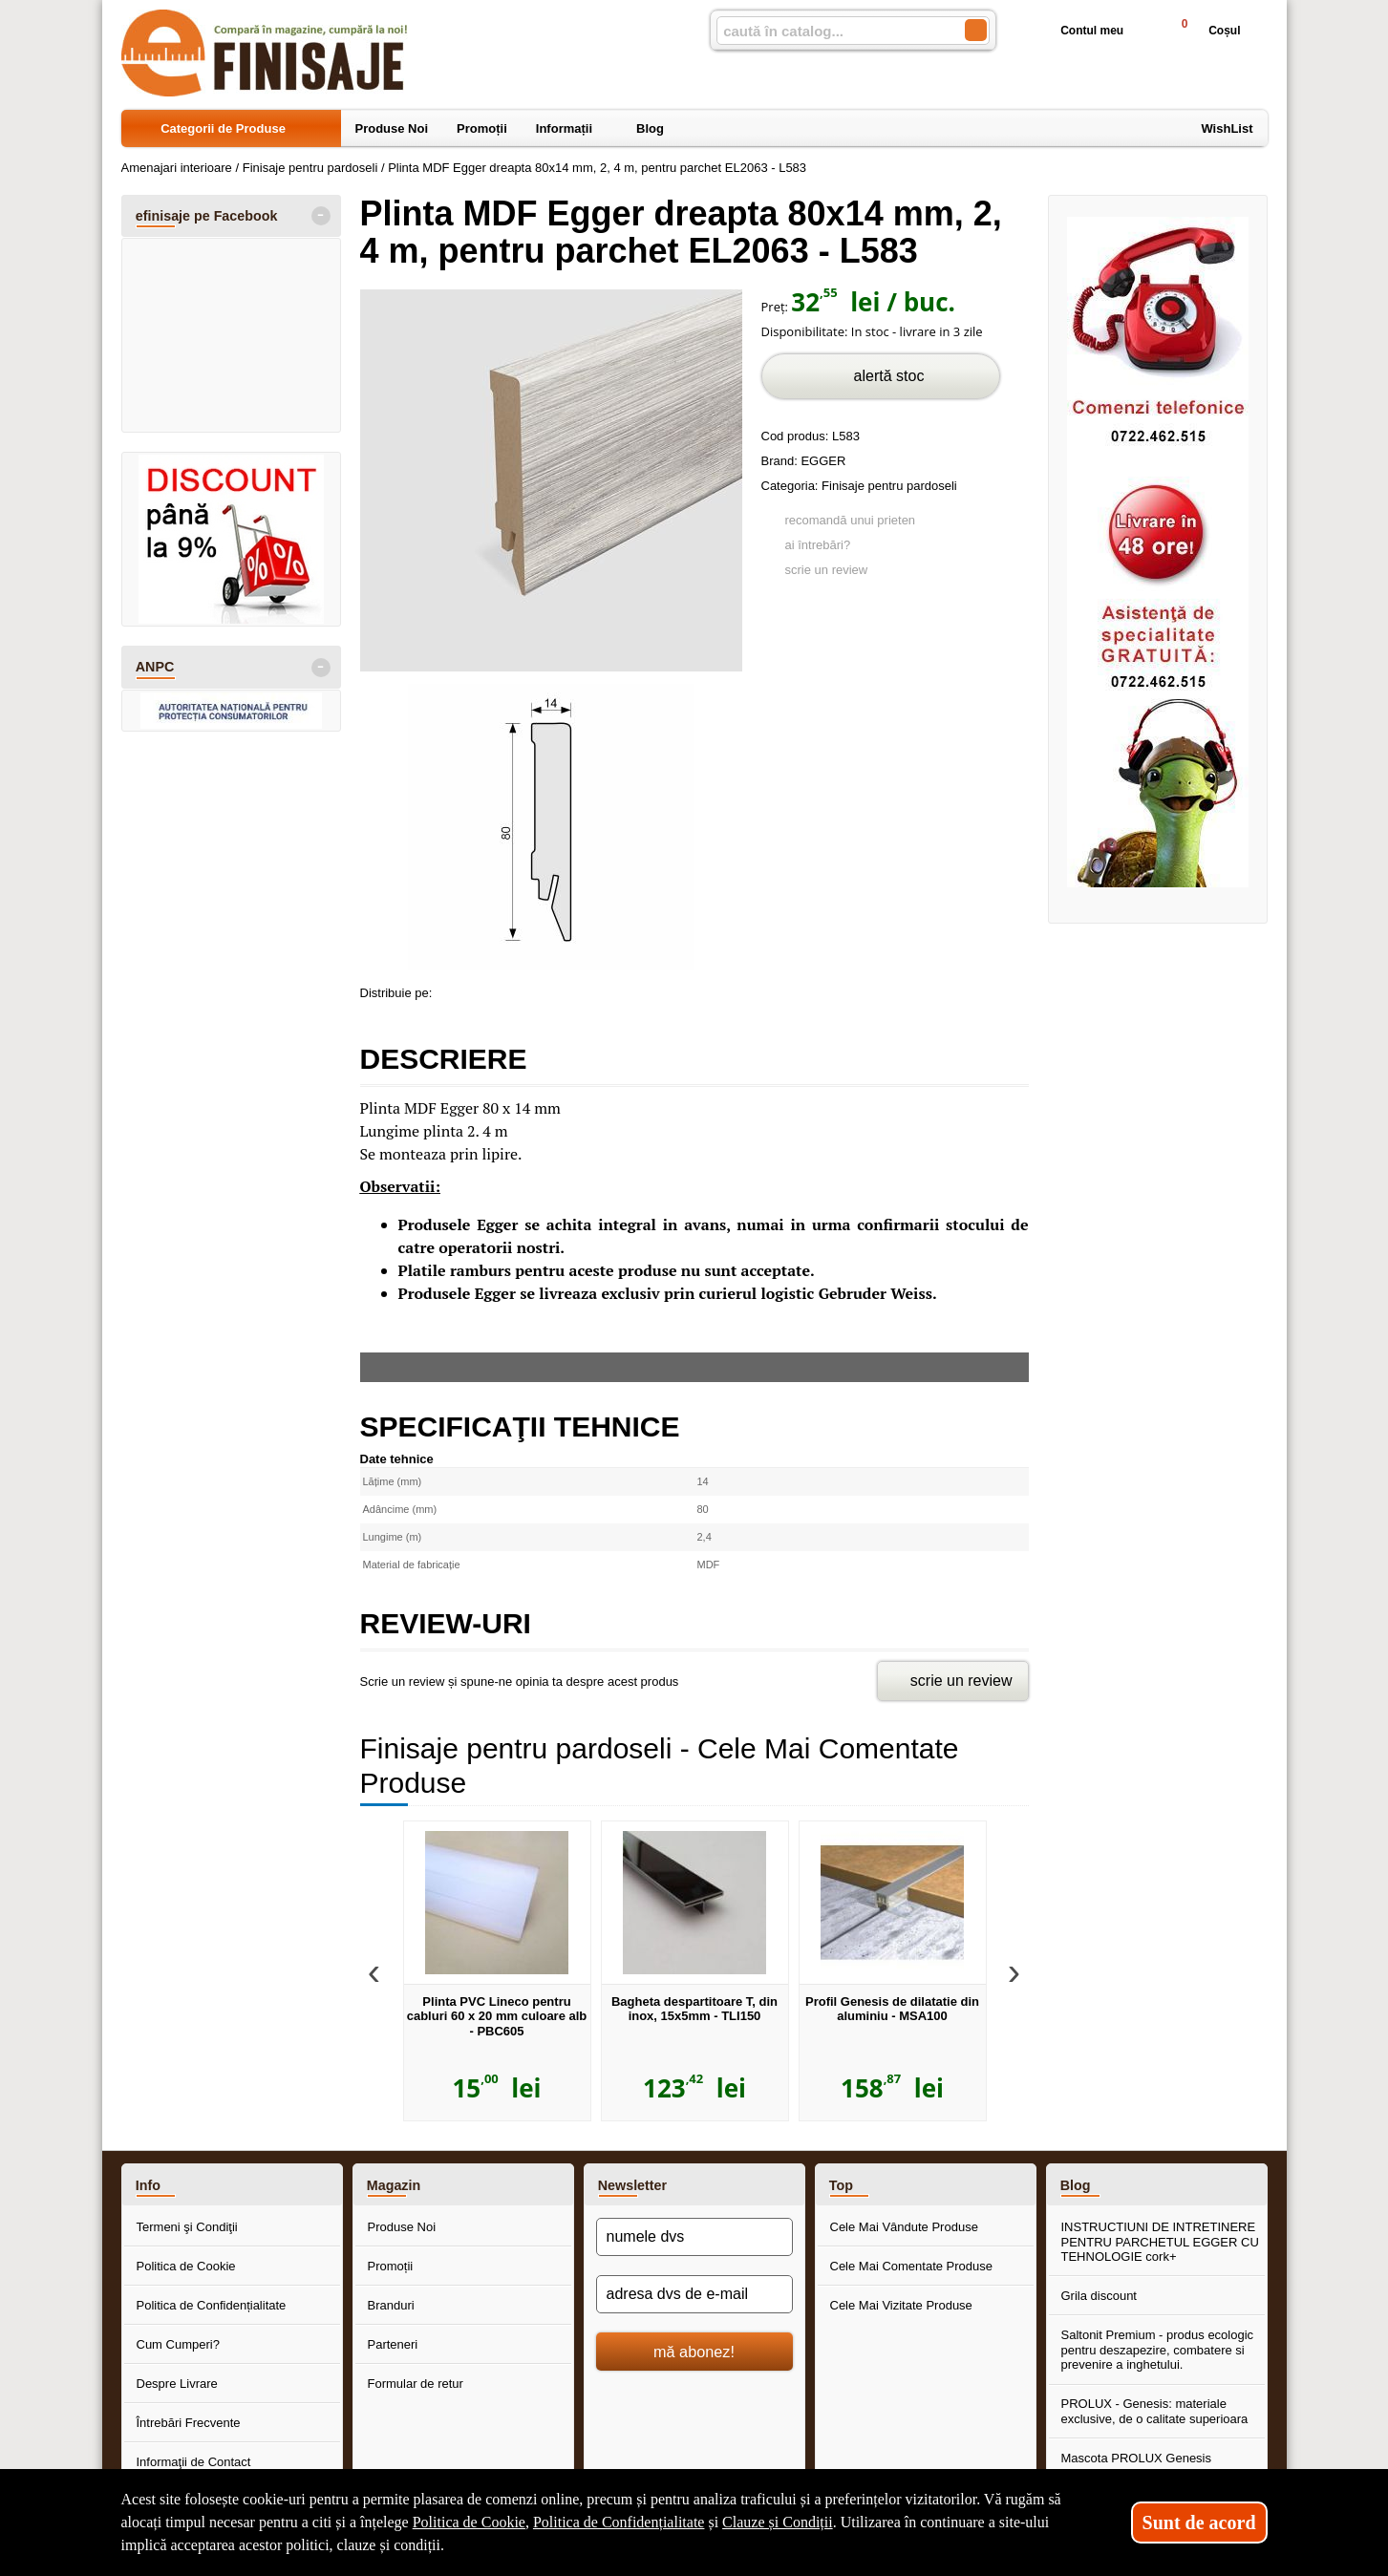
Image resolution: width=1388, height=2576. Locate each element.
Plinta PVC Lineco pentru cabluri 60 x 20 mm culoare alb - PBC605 (497, 2016)
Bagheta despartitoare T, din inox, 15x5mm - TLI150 (694, 2009)
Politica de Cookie (186, 2266)
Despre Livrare (177, 2383)
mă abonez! (694, 2351)
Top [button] (841, 2185)
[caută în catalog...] (833, 31)
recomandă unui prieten (850, 520)
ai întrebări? (818, 545)
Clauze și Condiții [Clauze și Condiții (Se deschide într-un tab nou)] (777, 2522)
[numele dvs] (694, 2237)
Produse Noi (402, 2227)
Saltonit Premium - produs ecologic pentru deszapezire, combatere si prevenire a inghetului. (1157, 2350)
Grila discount (1099, 2296)
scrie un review (826, 570)
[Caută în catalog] (976, 30)
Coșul (1202, 30)
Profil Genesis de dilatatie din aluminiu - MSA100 (892, 2009)
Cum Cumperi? (178, 2344)
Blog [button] (1075, 2185)
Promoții (391, 2266)
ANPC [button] (155, 666)
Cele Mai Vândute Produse (904, 2227)
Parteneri (393, 2344)
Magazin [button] (393, 2185)
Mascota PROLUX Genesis (1136, 2458)
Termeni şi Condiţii (187, 2227)
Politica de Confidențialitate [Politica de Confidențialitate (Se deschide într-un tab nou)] (619, 2522)
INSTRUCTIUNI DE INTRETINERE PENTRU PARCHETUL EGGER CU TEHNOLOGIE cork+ (1160, 2242)
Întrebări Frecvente (189, 2423)
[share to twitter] (530, 989)
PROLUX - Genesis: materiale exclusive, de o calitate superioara (1155, 2411)
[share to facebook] (450, 989)
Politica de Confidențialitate (212, 2305)
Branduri (391, 2305)
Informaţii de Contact (194, 2462)
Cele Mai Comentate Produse (911, 2266)
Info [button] (148, 2185)
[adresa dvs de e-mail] (694, 2294)
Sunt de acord (1199, 2522)
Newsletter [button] (632, 2185)
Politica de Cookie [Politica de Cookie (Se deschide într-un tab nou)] (469, 2522)
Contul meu (1076, 30)
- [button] (320, 215)
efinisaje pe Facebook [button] (207, 216)
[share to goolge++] (490, 989)
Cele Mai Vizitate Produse (901, 2305)
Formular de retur (415, 2383)
